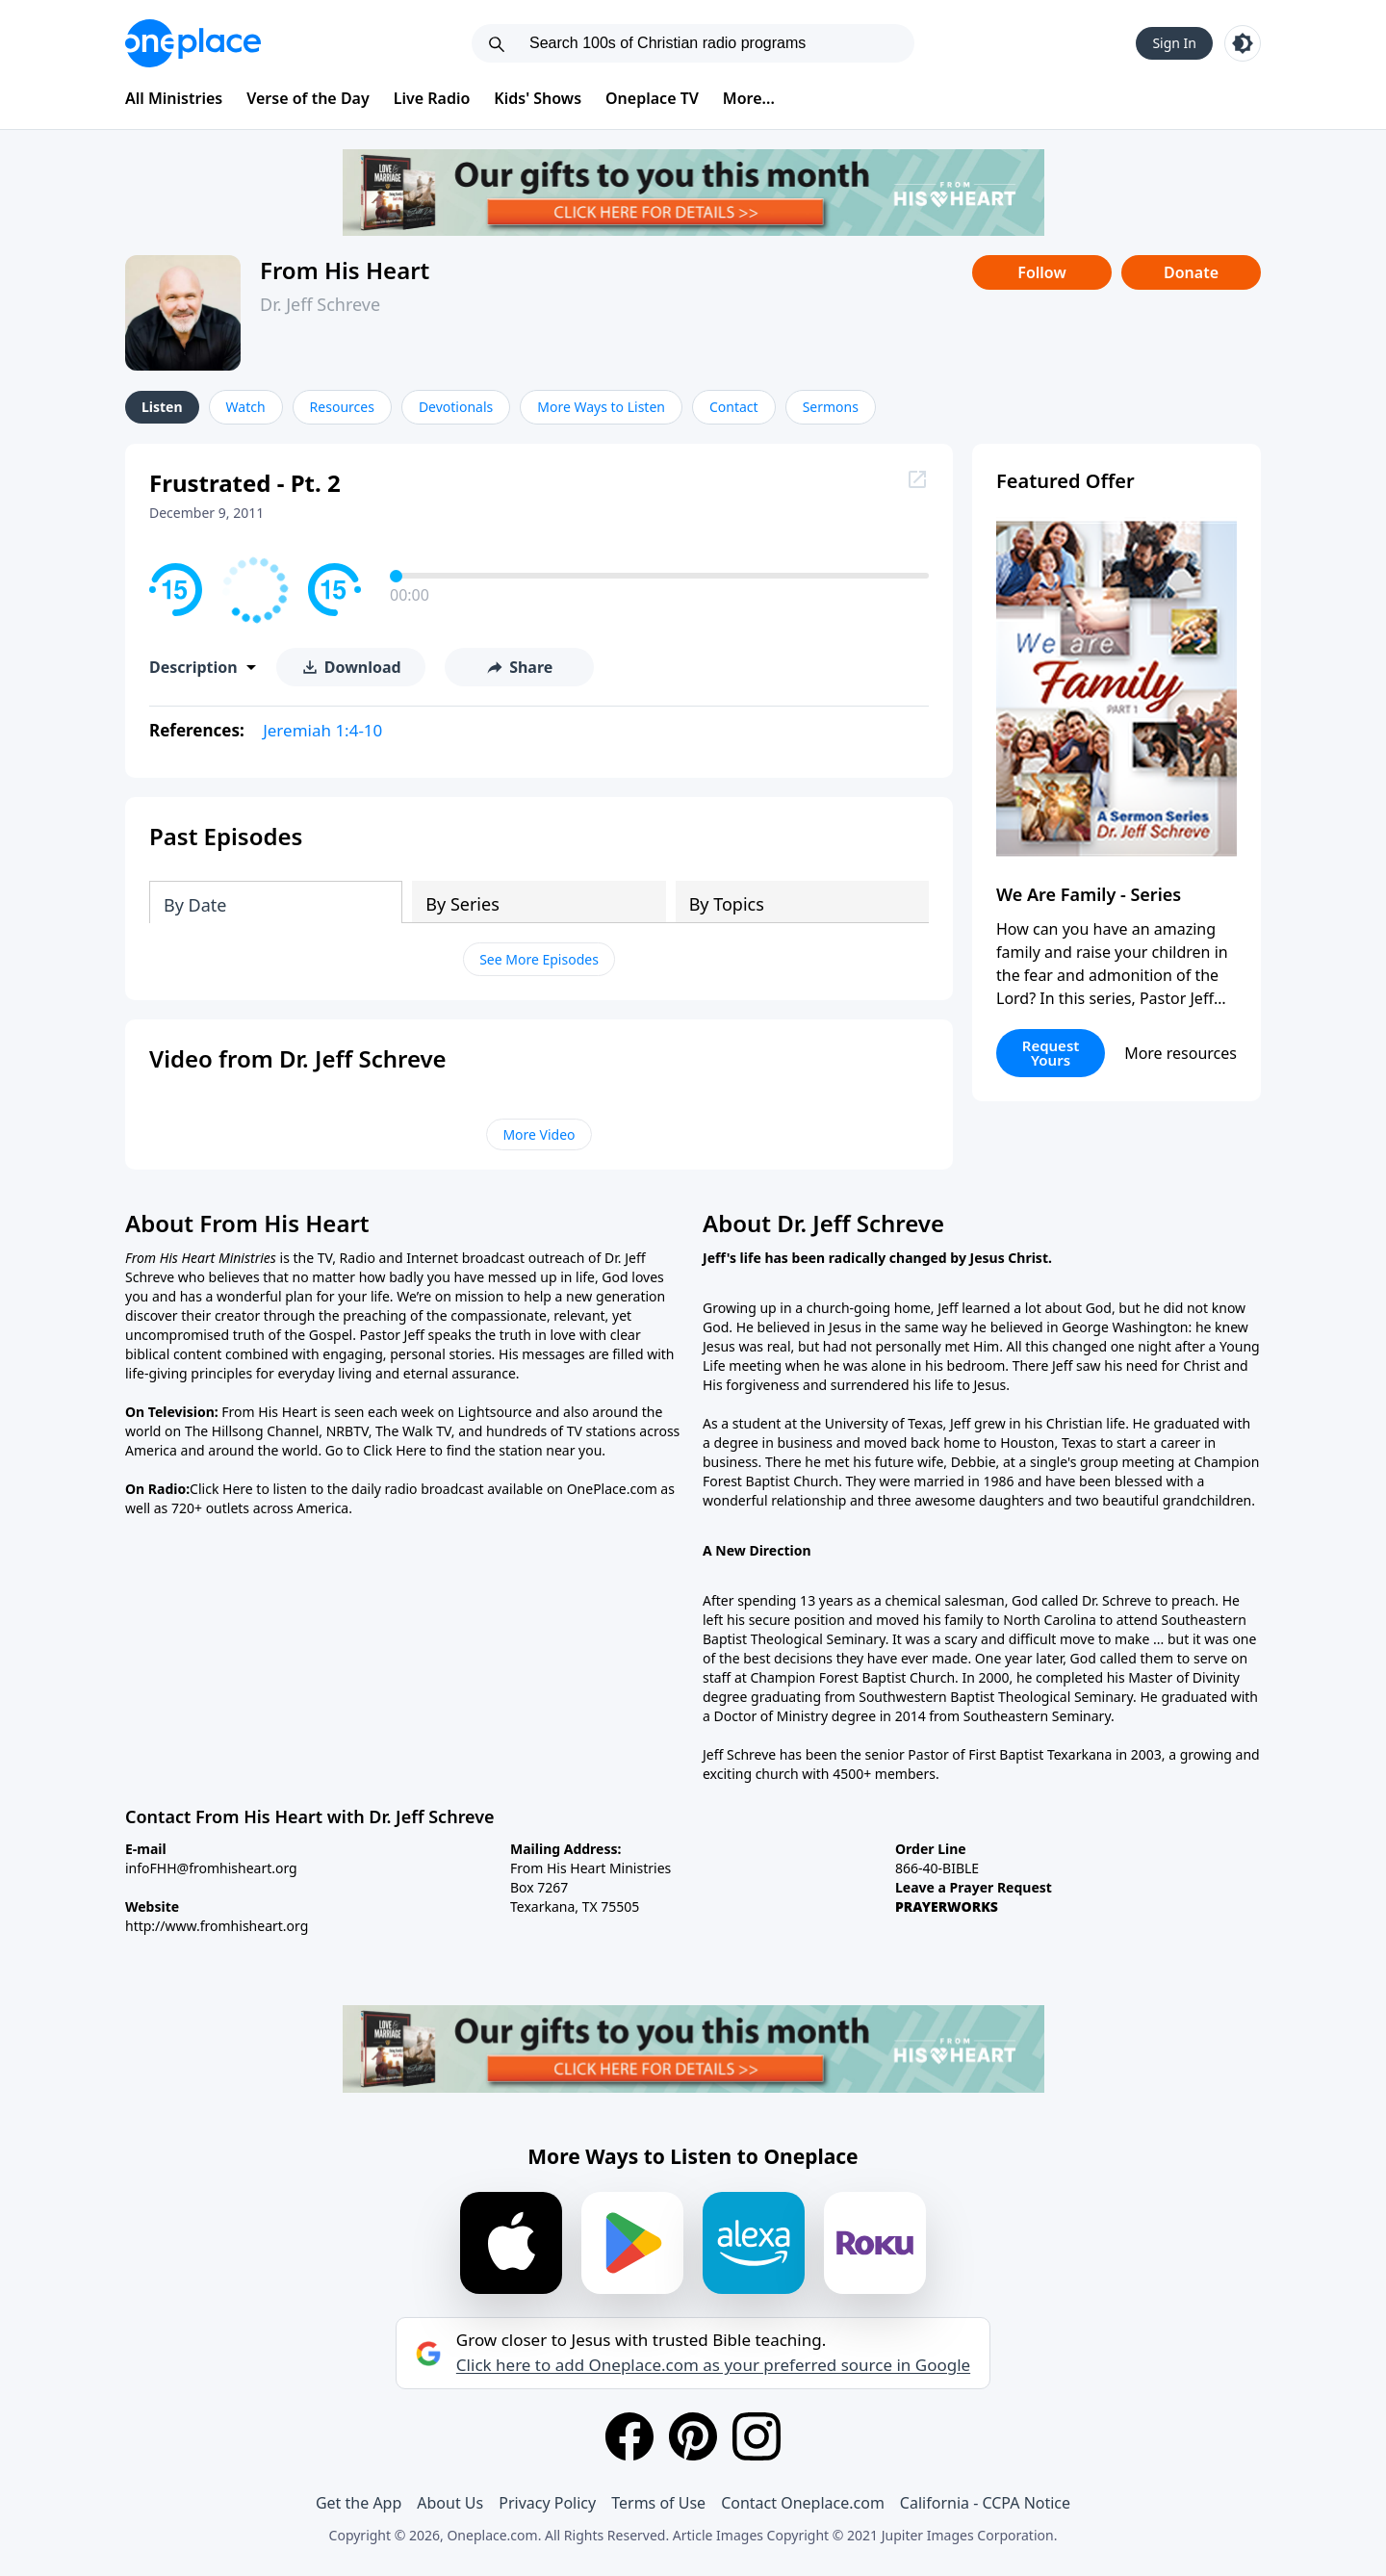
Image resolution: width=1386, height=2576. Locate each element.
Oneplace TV (652, 98)
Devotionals (456, 407)
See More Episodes (539, 959)
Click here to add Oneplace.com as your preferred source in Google (713, 2365)
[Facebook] (629, 2436)
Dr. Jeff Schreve (320, 304)
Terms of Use (658, 2502)
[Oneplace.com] (193, 43)
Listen (162, 407)
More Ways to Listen (601, 407)
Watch (246, 407)
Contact (733, 407)
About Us (450, 2502)
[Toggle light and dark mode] (1242, 43)
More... (749, 98)
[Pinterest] (693, 2436)
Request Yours (1051, 1052)
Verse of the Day (308, 98)
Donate (1191, 272)
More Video (538, 1134)
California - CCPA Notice (985, 2502)
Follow (1041, 272)
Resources (342, 407)
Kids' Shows (537, 98)
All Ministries (173, 98)
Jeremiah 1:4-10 (322, 730)
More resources (1180, 1053)
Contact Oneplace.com (803, 2502)
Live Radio (432, 98)
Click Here (394, 1450)
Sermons (831, 407)
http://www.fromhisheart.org (216, 1926)
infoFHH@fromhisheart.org (211, 1868)
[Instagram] (756, 2436)
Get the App (358, 2502)
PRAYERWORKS (946, 1906)
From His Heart (344, 270)
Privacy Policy (547, 2502)
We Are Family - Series (1088, 894)
